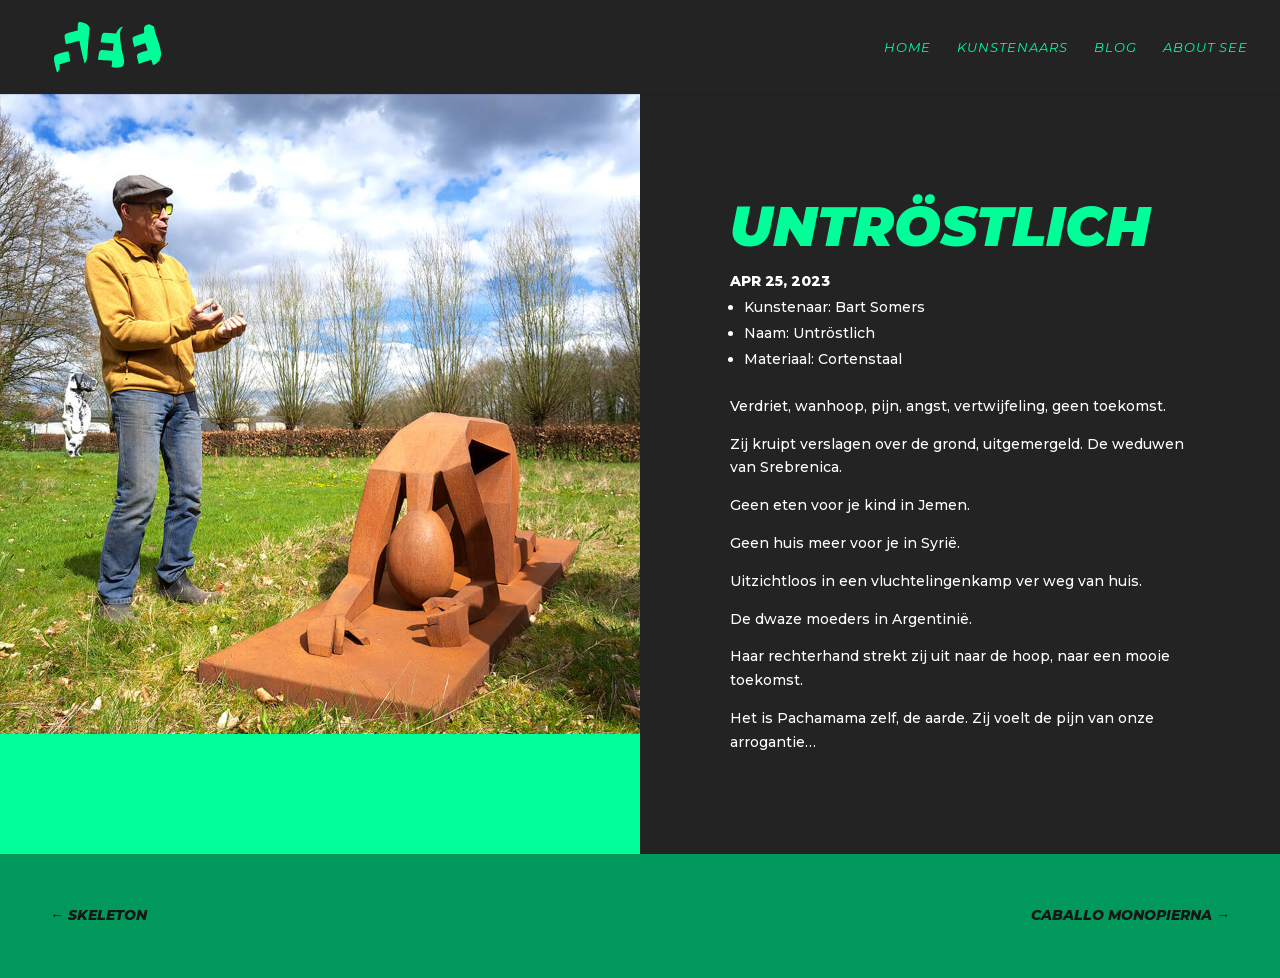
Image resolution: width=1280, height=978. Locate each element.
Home (907, 47)
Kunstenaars (1012, 47)
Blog (1115, 47)
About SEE (1205, 47)
